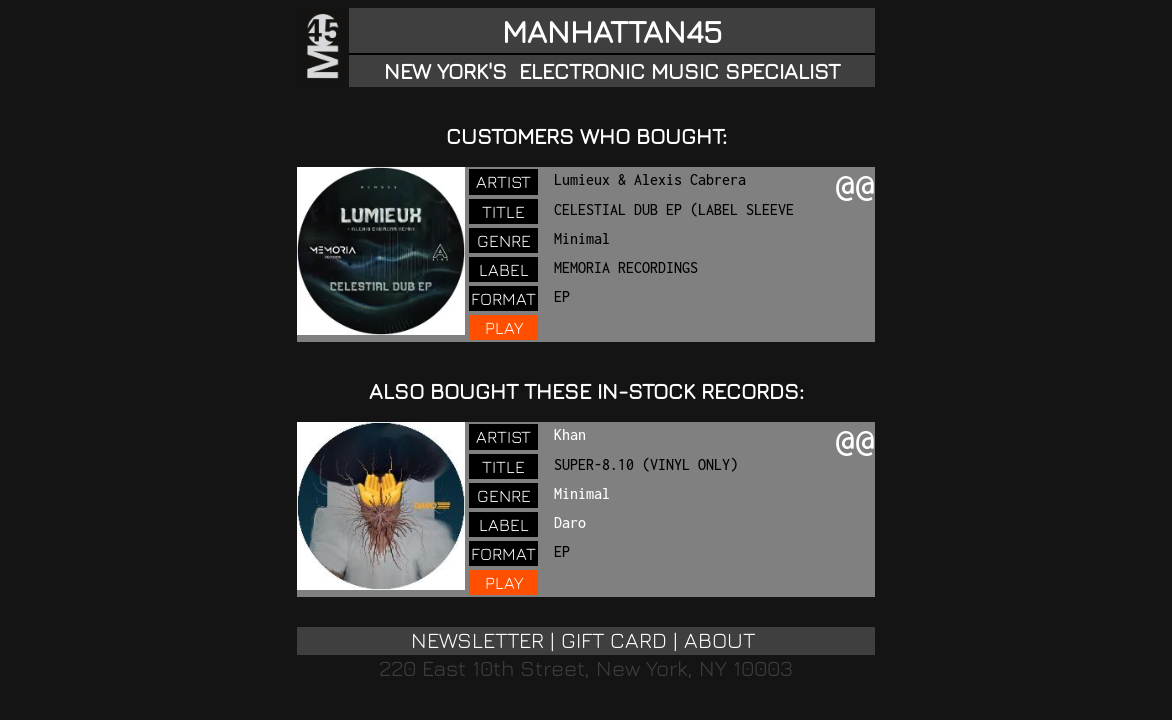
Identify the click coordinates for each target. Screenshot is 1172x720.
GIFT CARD (614, 640)
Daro (570, 522)
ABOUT (719, 640)
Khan (570, 434)
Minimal (582, 493)
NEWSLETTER (477, 640)
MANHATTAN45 (612, 31)
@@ (855, 188)
